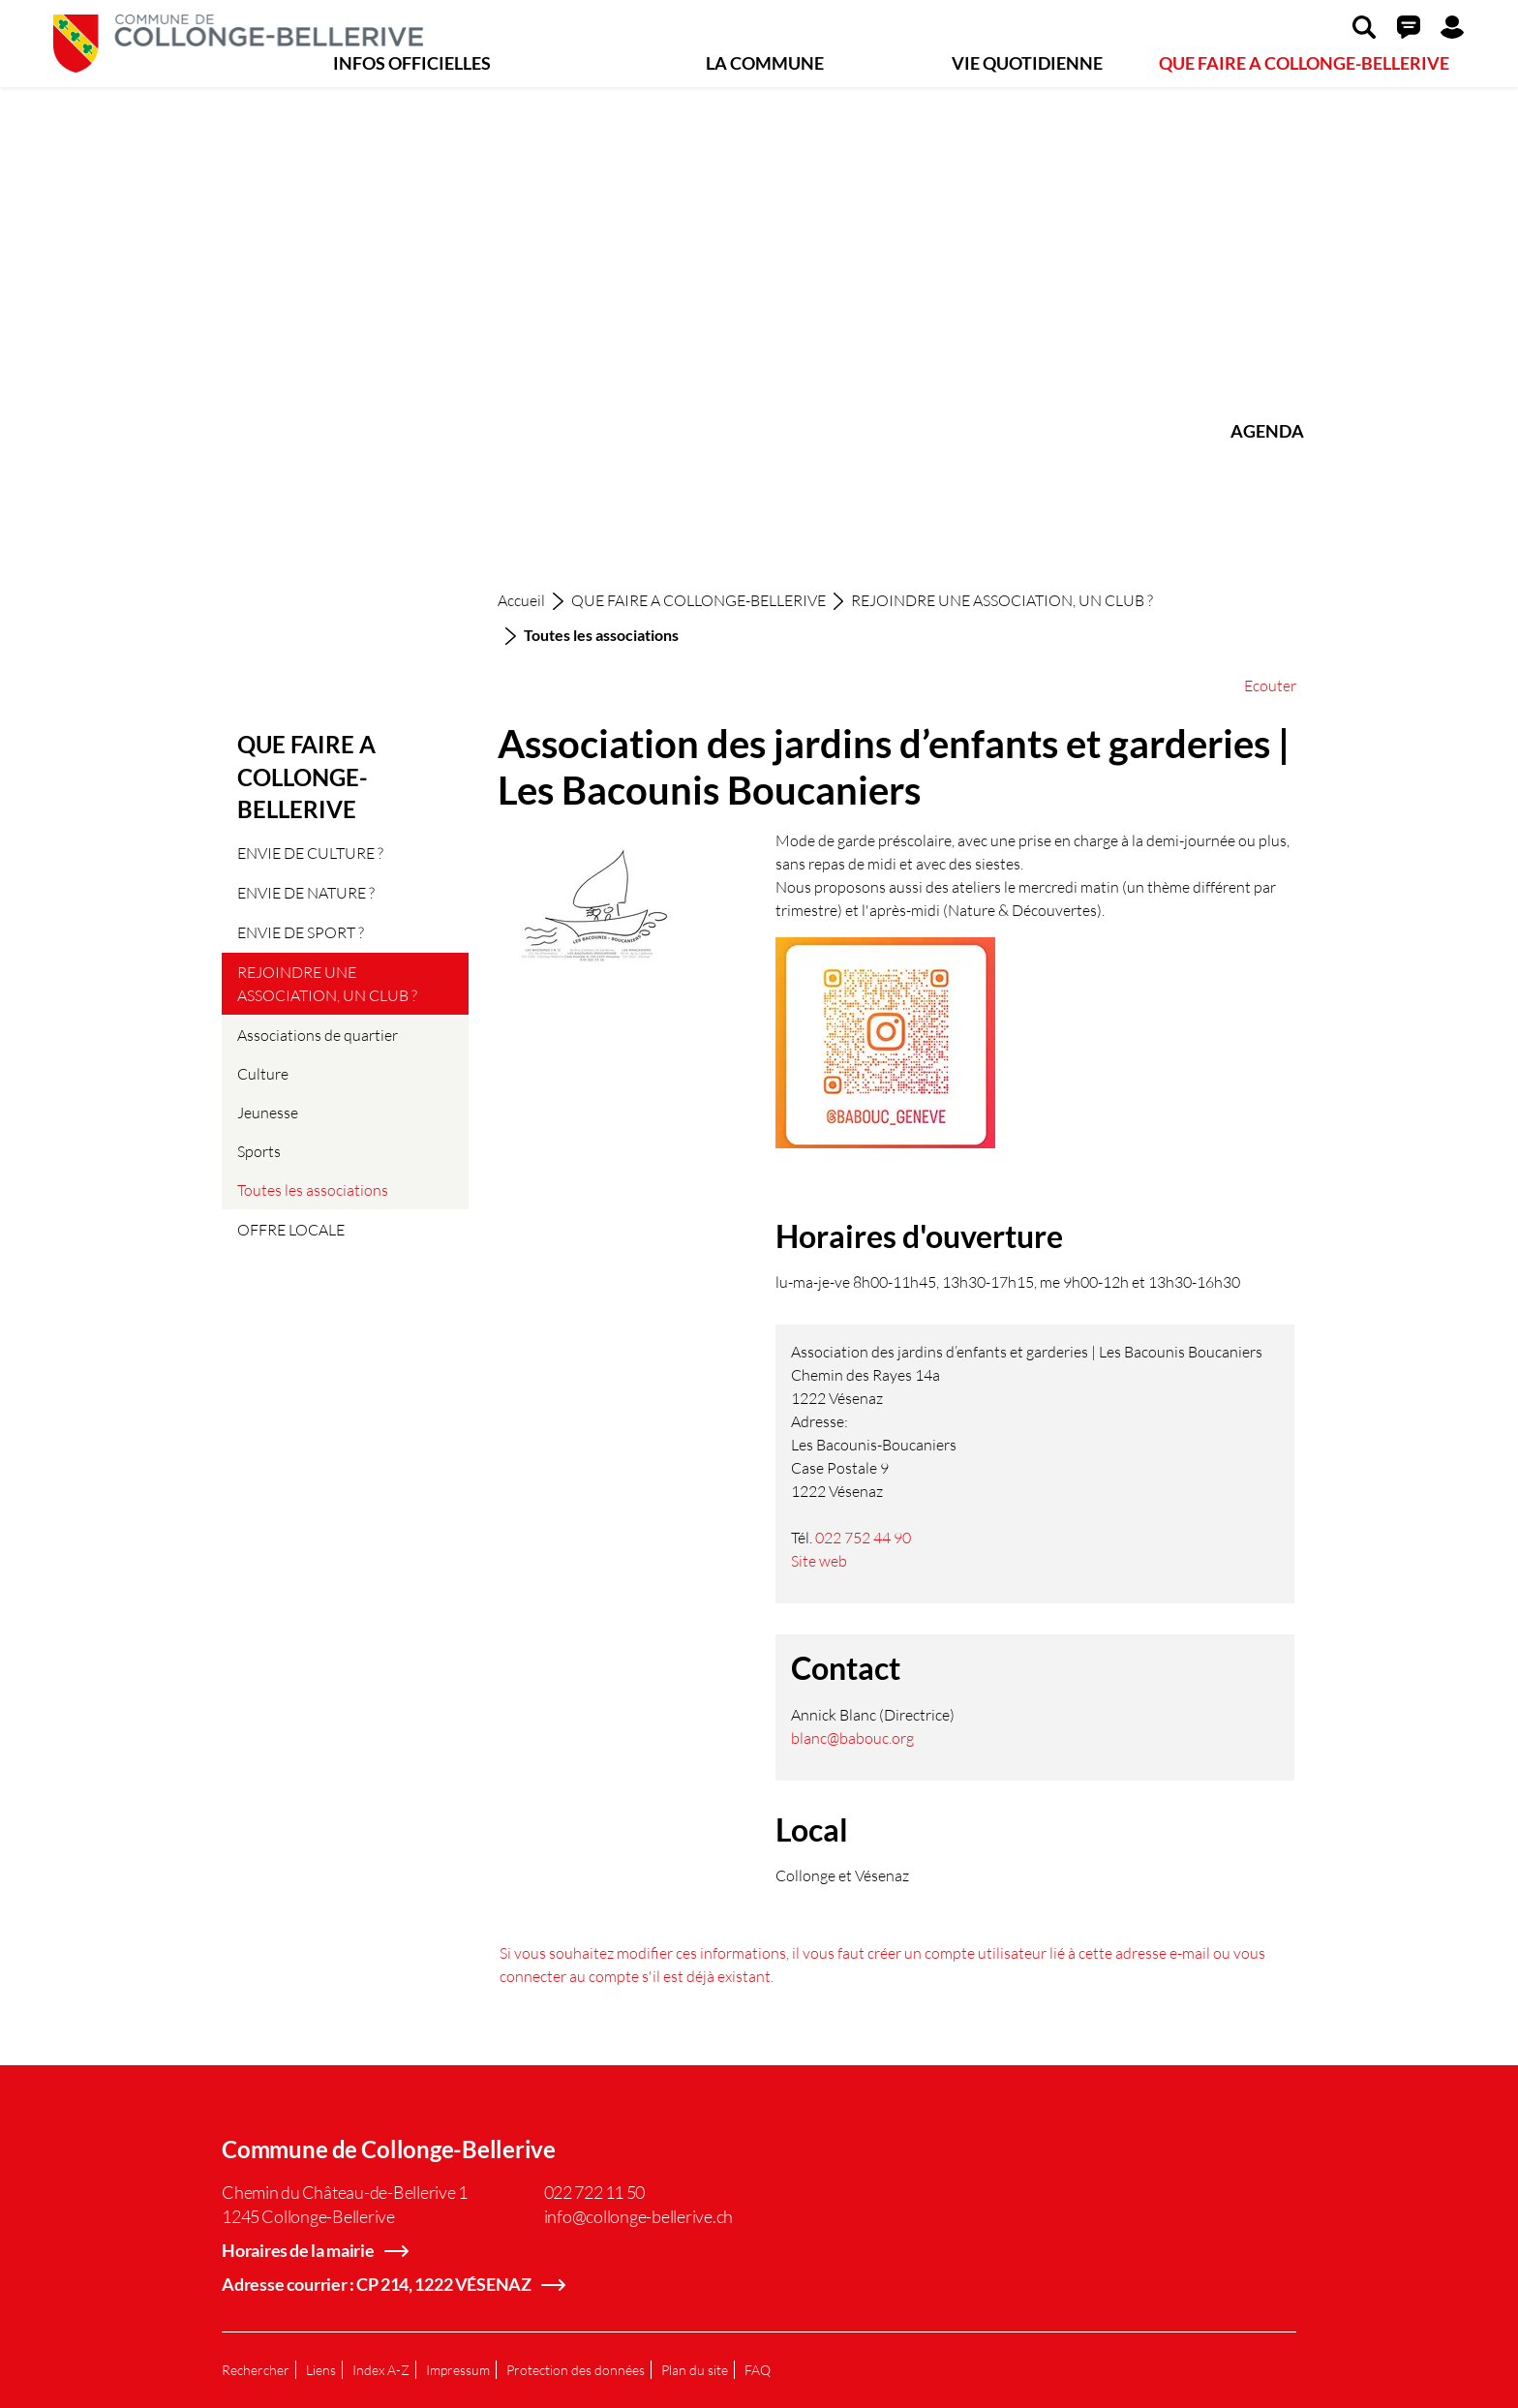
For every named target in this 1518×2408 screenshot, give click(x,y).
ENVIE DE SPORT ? (300, 932)
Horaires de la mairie (298, 2250)
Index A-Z (381, 2370)
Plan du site (694, 2370)
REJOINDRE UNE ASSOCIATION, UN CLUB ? (327, 983)
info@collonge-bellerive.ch (639, 2216)
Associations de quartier (317, 1034)
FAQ (757, 2370)
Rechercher (255, 2370)
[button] (1364, 26)
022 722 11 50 (595, 2192)
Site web (828, 1560)
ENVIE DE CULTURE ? (310, 852)
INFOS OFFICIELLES (412, 63)
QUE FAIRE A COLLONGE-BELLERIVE (1304, 63)
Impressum (458, 2370)
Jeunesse (267, 1112)
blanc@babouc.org (852, 1737)
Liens (321, 2370)
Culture (262, 1073)
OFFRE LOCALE (291, 1229)
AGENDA (1267, 431)
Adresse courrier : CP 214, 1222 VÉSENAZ (376, 2284)
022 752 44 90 (863, 1537)
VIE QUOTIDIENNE (1027, 63)
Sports (259, 1151)
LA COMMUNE (765, 63)
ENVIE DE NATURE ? (306, 892)
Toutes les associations (312, 1194)
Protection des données (575, 2370)
